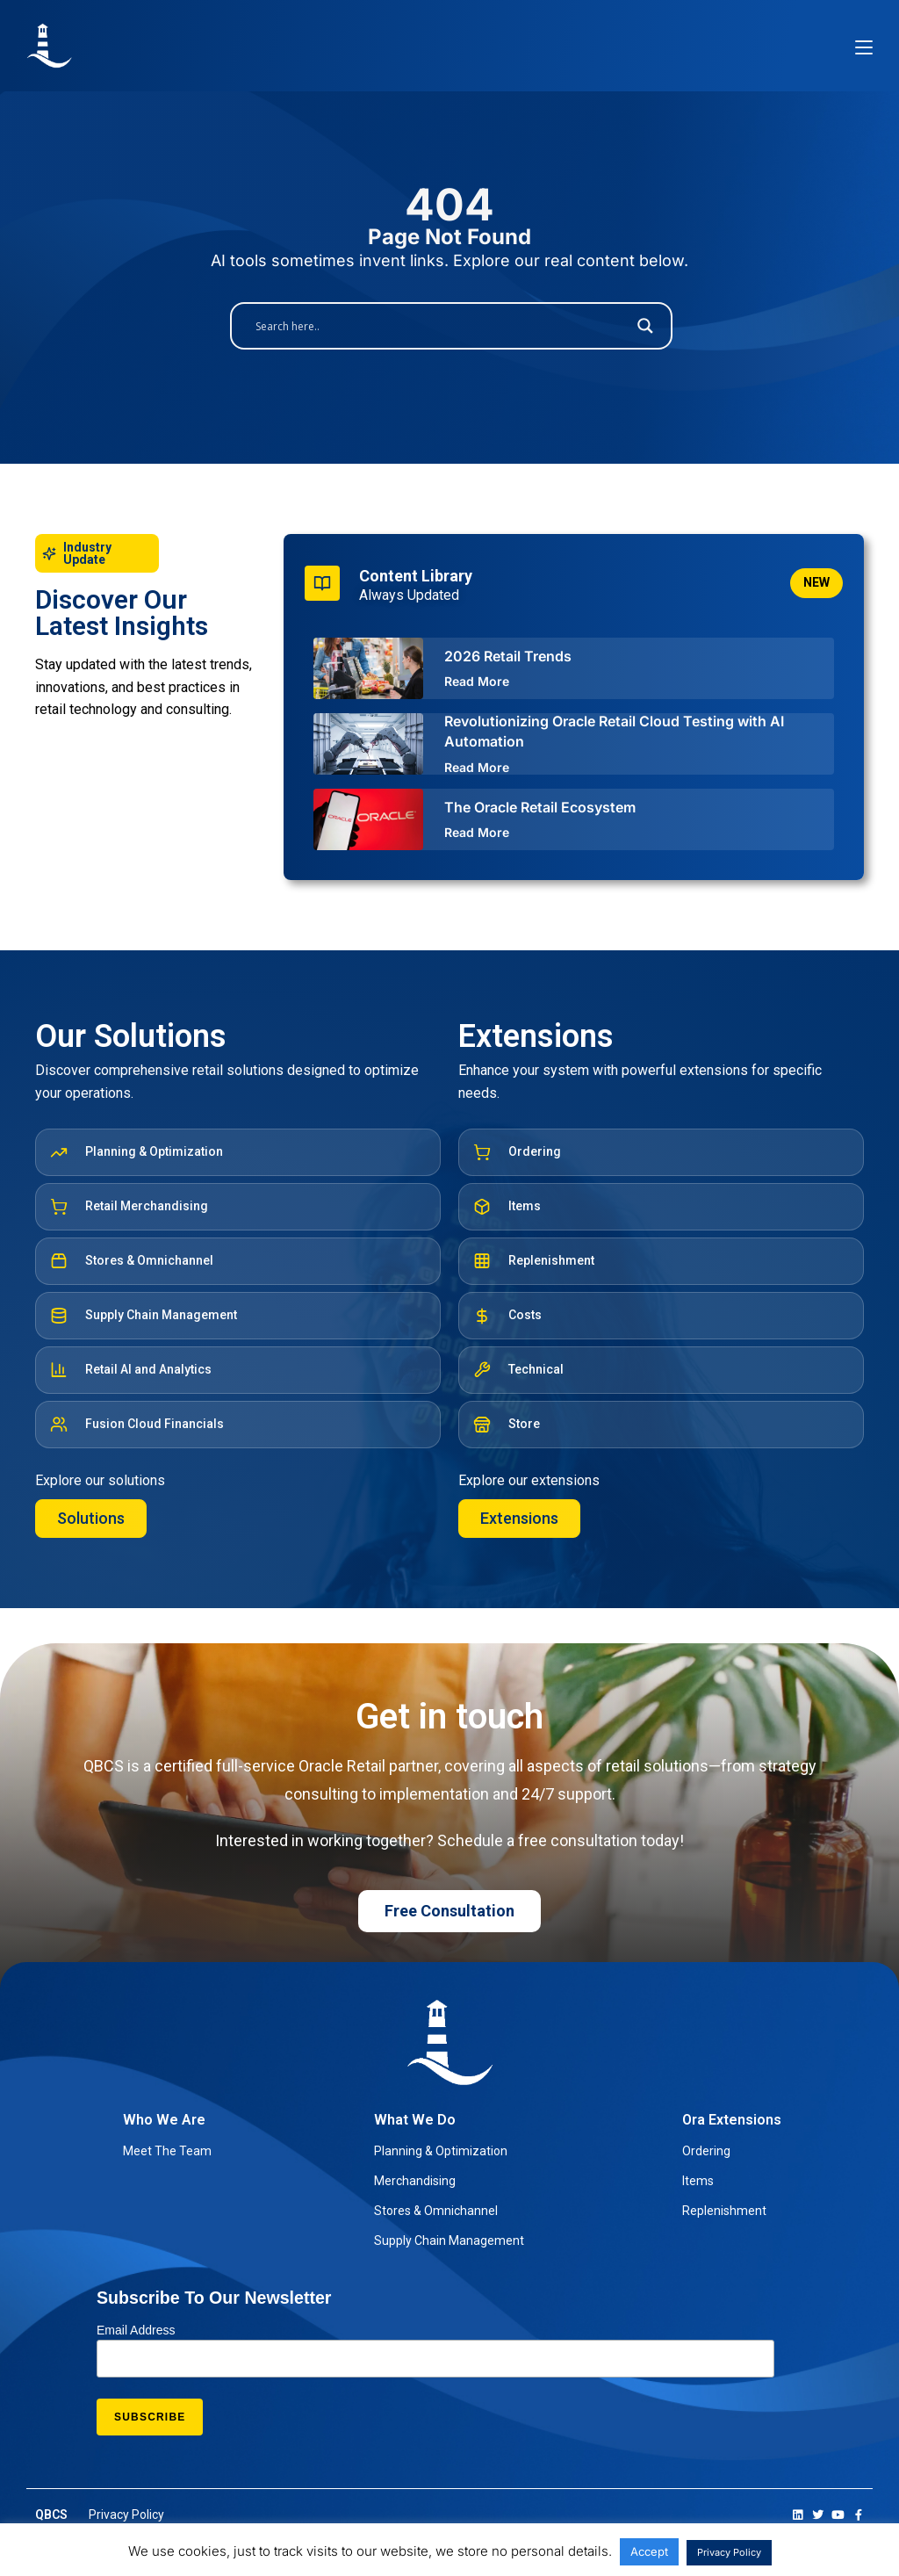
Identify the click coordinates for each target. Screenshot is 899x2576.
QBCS (51, 2514)
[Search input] (440, 326)
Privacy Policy (729, 2552)
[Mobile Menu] (864, 45)
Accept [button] (649, 2551)
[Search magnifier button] (645, 326)
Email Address (136, 2330)
